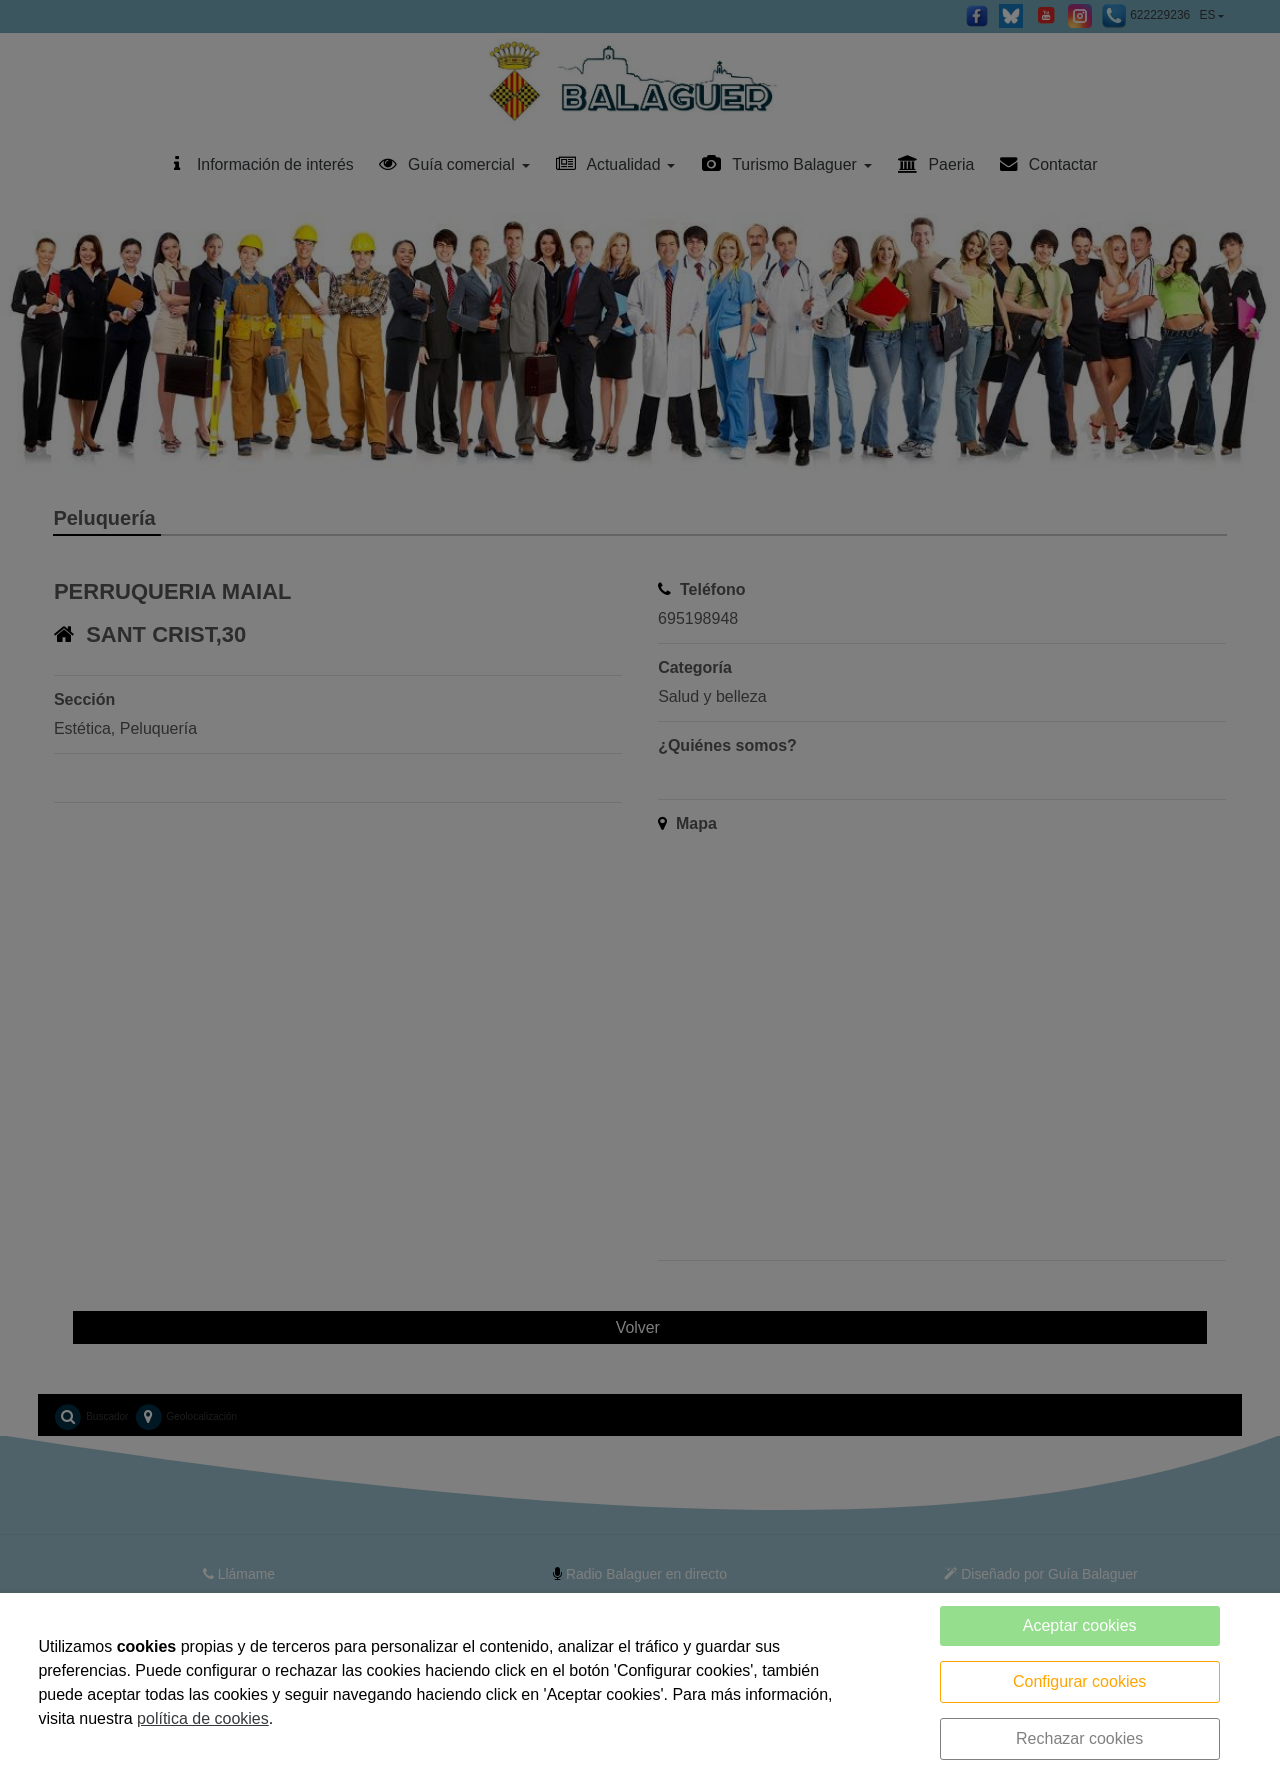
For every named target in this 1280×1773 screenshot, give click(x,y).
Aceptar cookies (1080, 1625)
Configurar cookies (1079, 1681)
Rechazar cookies (1079, 1738)
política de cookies (203, 1718)
